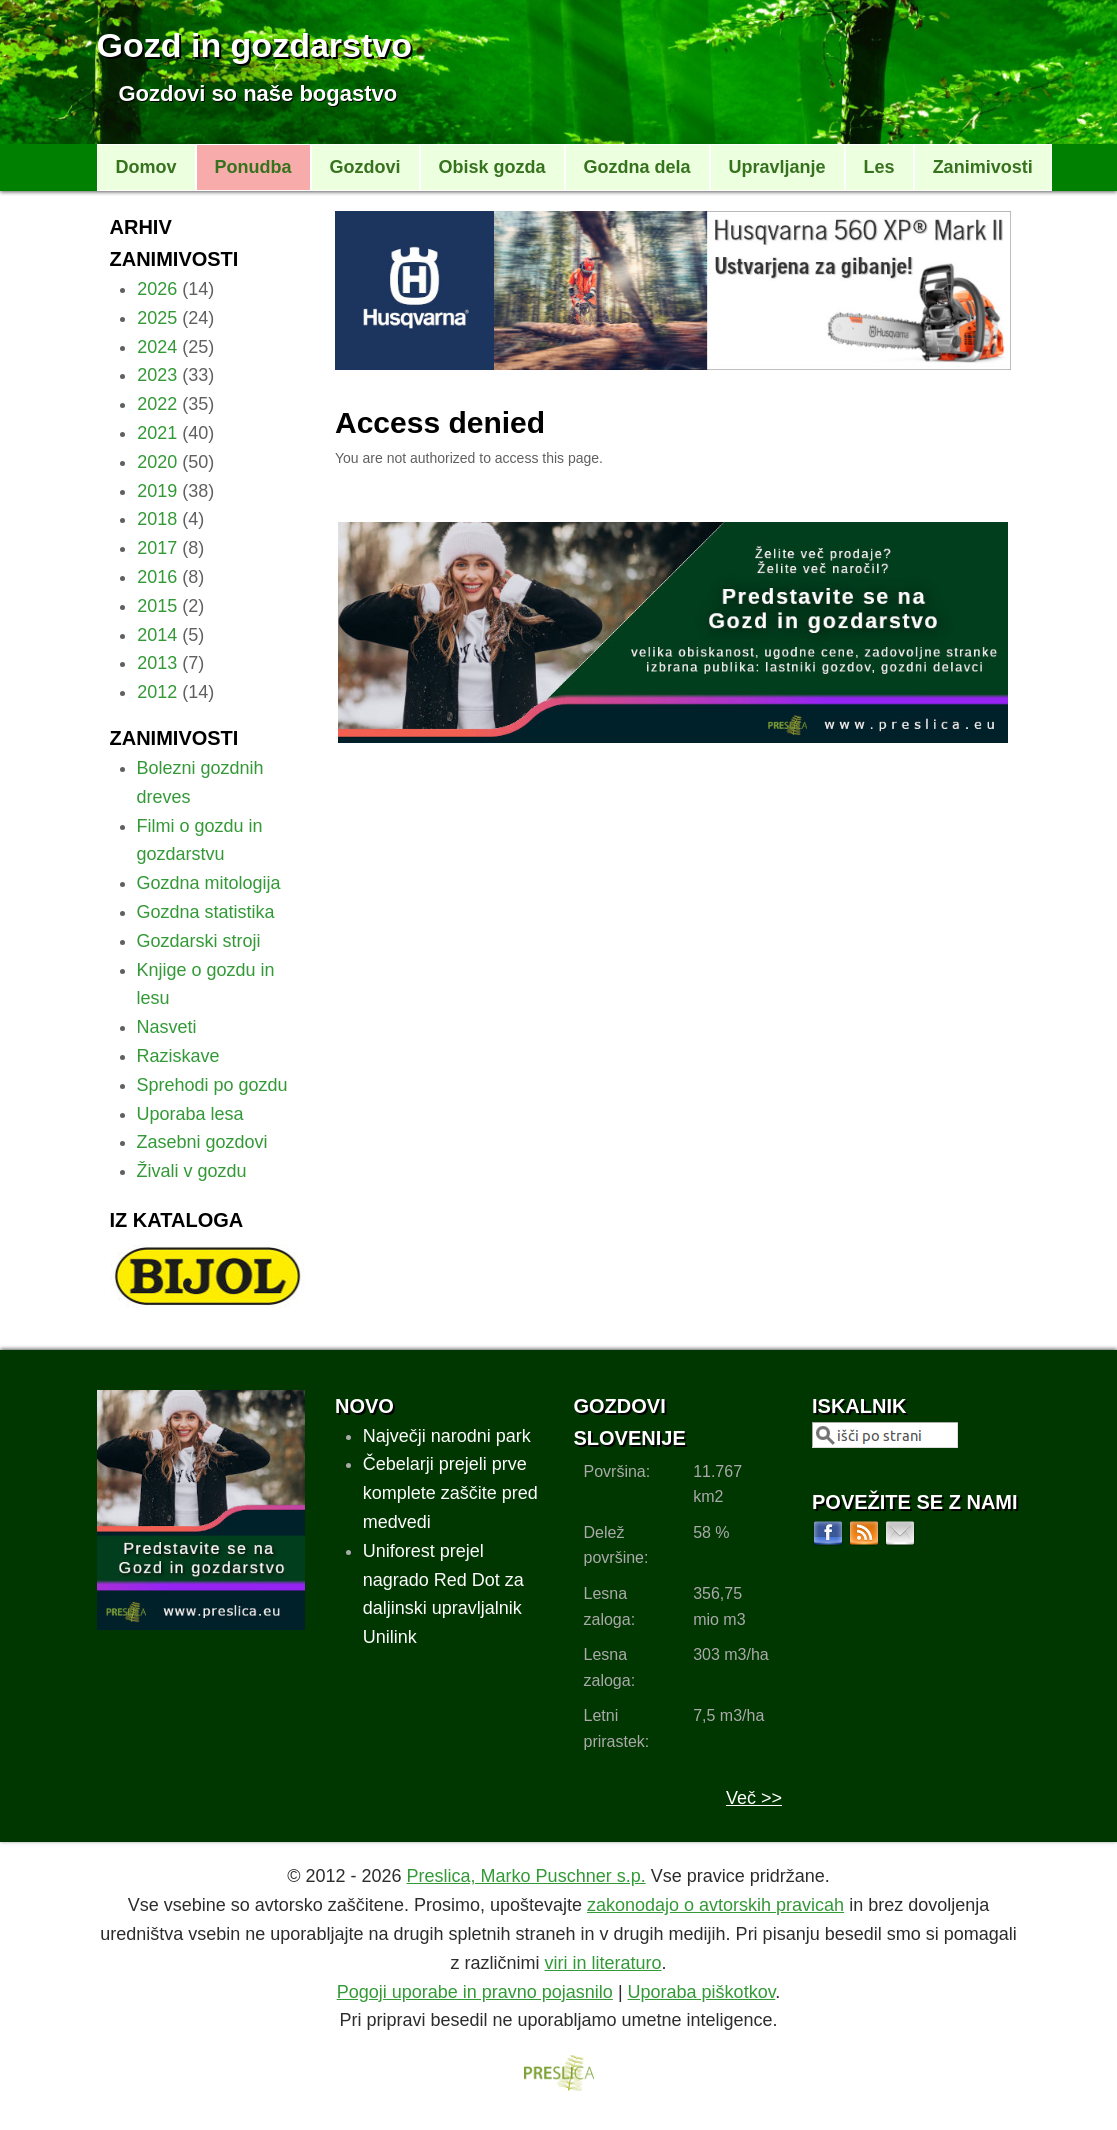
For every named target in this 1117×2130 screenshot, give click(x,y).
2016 (157, 577)
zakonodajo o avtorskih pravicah (715, 1905)
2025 (157, 318)
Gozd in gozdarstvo (254, 45)
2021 (157, 433)
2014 (157, 635)
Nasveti (167, 1027)
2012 (157, 692)
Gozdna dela (637, 167)
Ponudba (253, 167)
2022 (157, 404)
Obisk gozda (492, 167)
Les (879, 167)
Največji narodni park (447, 1436)
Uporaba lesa (190, 1114)
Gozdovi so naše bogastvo (258, 93)
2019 (157, 491)
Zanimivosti (983, 167)
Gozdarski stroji (199, 941)
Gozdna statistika (206, 912)
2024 (157, 347)
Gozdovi (365, 167)
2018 (157, 519)
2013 (157, 663)
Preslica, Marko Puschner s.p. (526, 1876)
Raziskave (178, 1056)
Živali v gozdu (192, 1171)
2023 (157, 375)
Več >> (754, 1798)
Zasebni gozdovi (202, 1142)
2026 (157, 289)
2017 (157, 548)
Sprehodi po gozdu (212, 1085)
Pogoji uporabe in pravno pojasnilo (475, 1992)
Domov (146, 167)
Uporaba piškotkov (702, 1992)
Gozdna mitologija (209, 883)
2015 (157, 606)
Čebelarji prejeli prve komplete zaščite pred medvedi (450, 1493)
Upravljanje (777, 167)
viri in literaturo (602, 1963)
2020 (157, 462)
